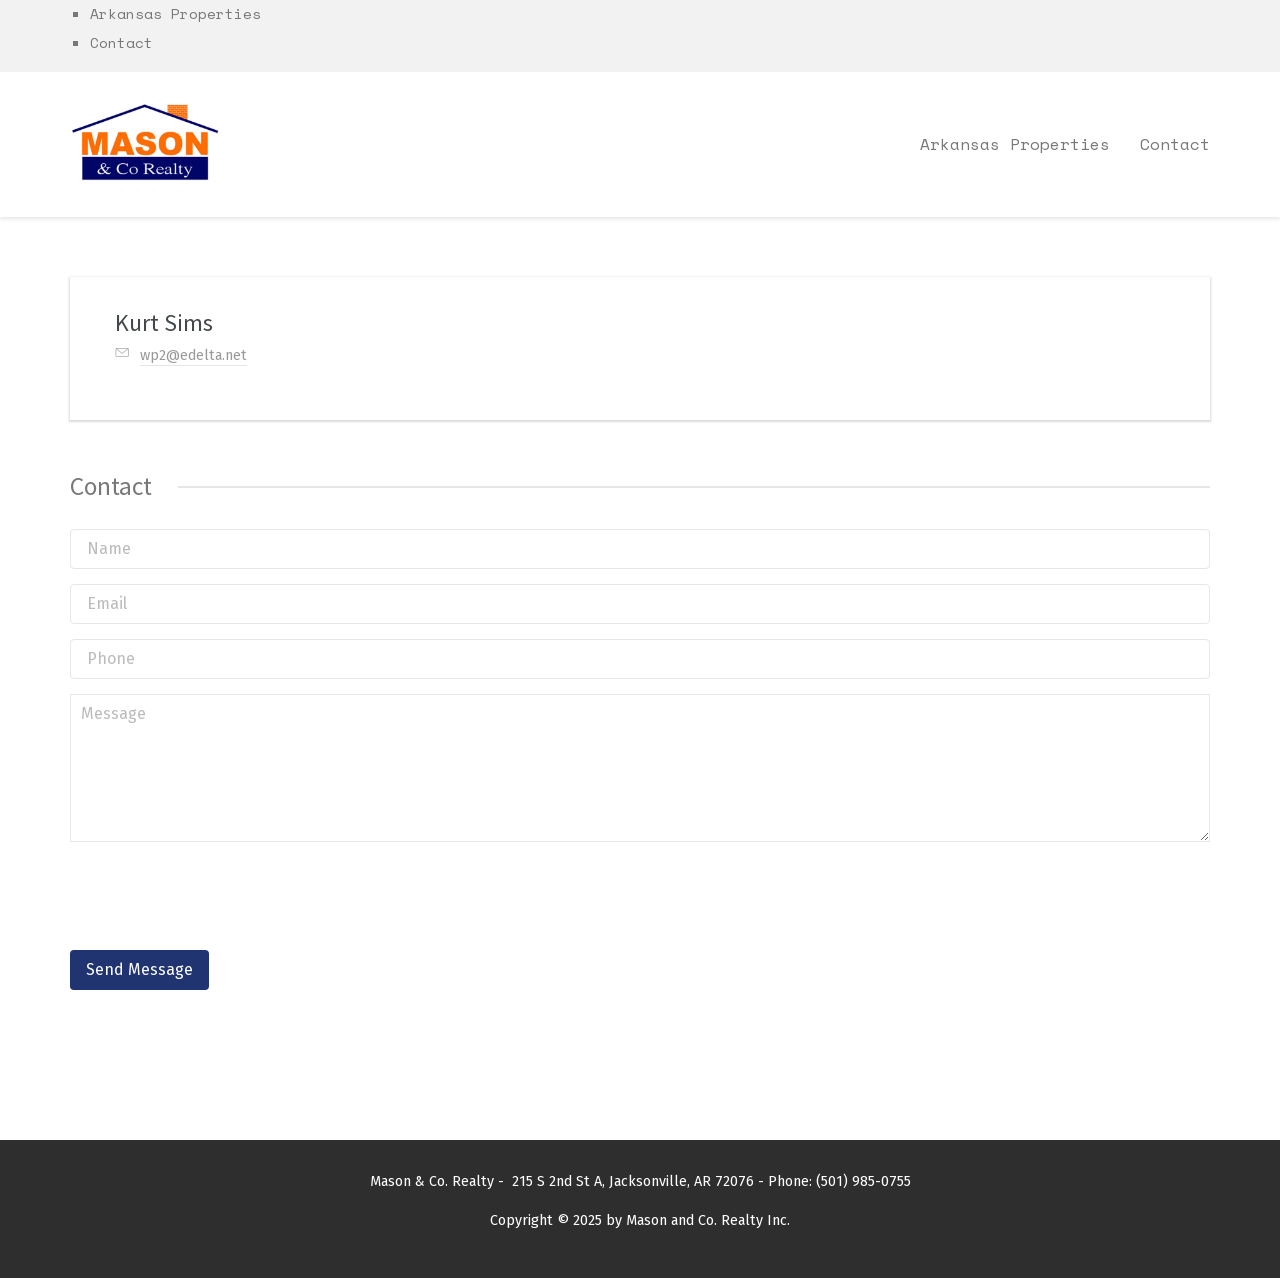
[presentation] (222, 896)
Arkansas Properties (175, 13)
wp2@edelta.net (193, 355)
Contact (121, 42)
